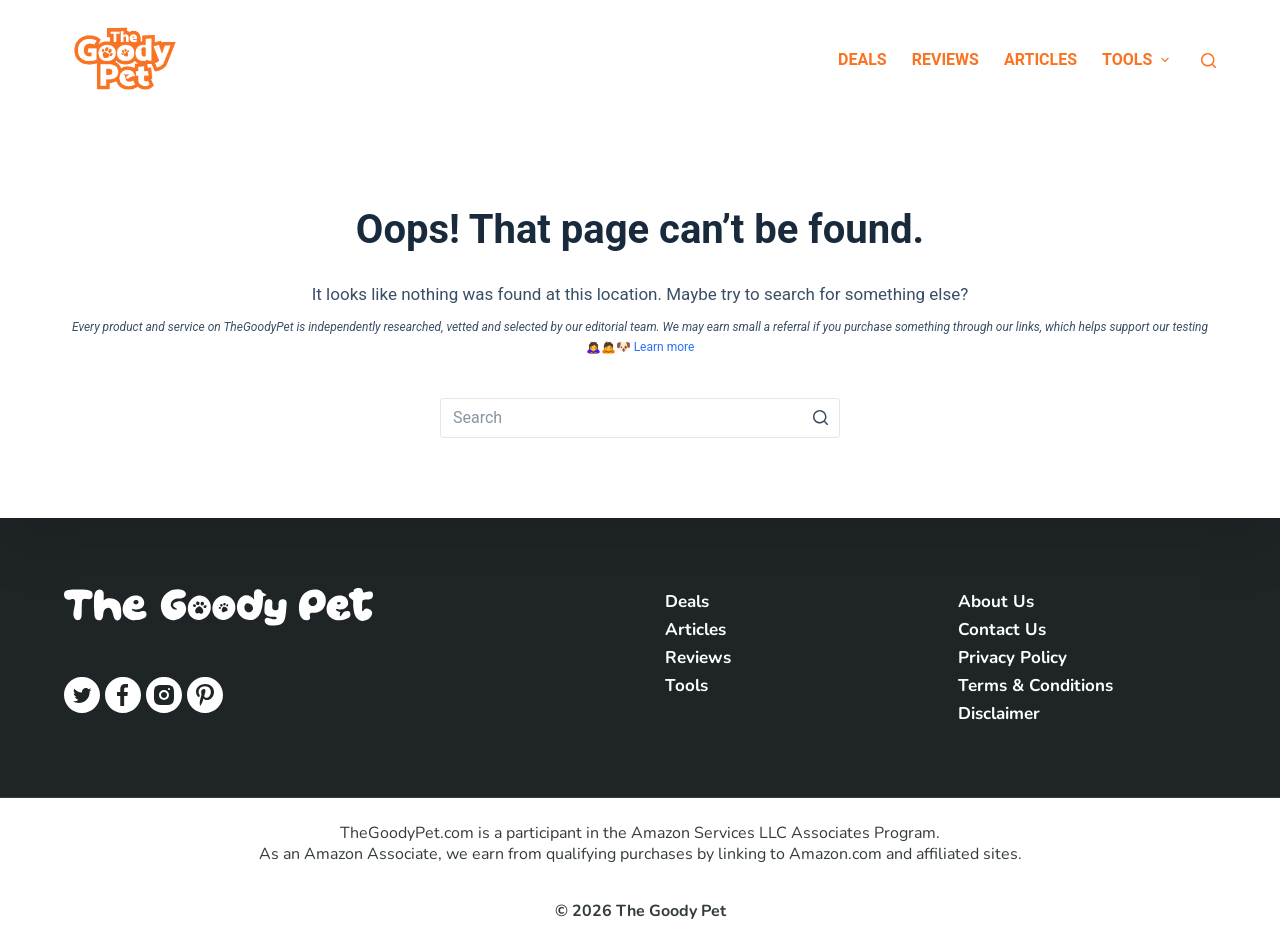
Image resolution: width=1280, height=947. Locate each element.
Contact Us (1002, 629)
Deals (862, 59)
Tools (1137, 59)
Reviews (945, 59)
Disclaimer (999, 713)
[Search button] (820, 418)
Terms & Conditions (1035, 685)
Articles (1040, 59)
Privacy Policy (1012, 657)
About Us (996, 601)
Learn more (664, 347)
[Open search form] (1208, 60)
